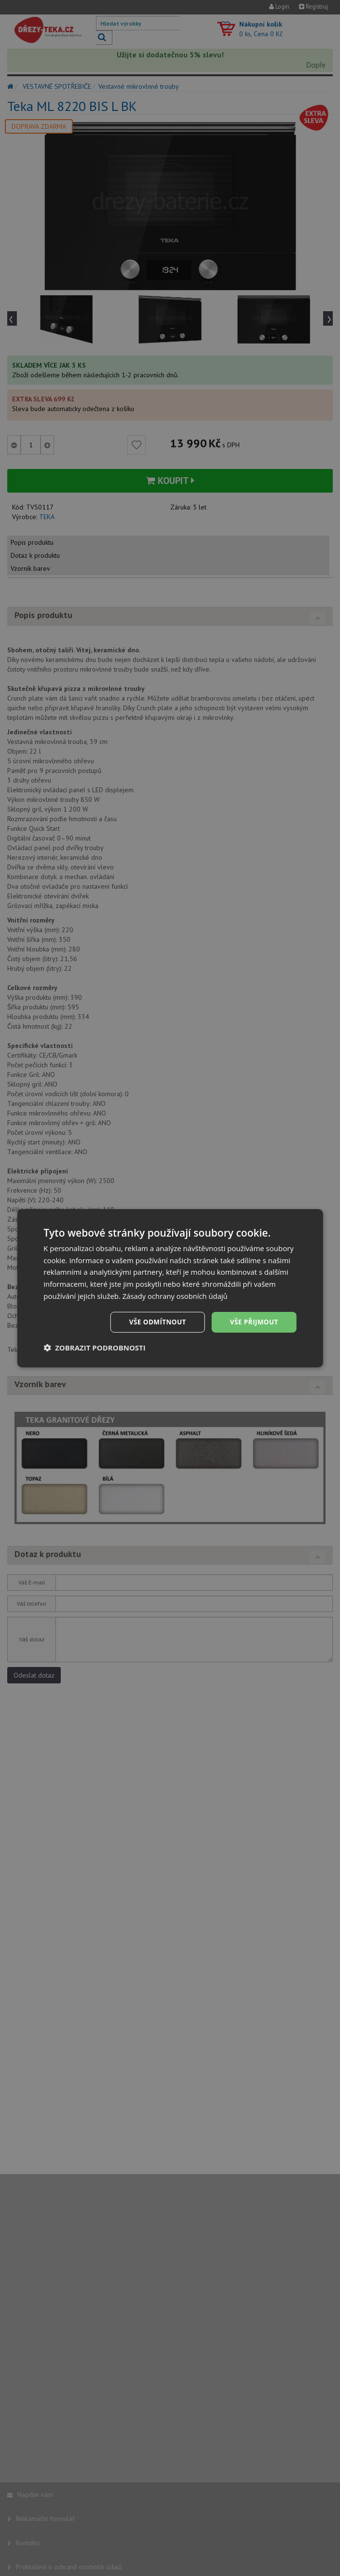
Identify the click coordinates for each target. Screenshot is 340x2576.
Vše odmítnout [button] (154, 1321)
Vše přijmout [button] (253, 1321)
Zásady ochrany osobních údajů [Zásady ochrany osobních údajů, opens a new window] (175, 1295)
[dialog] (170, 1288)
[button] (94, 1347)
